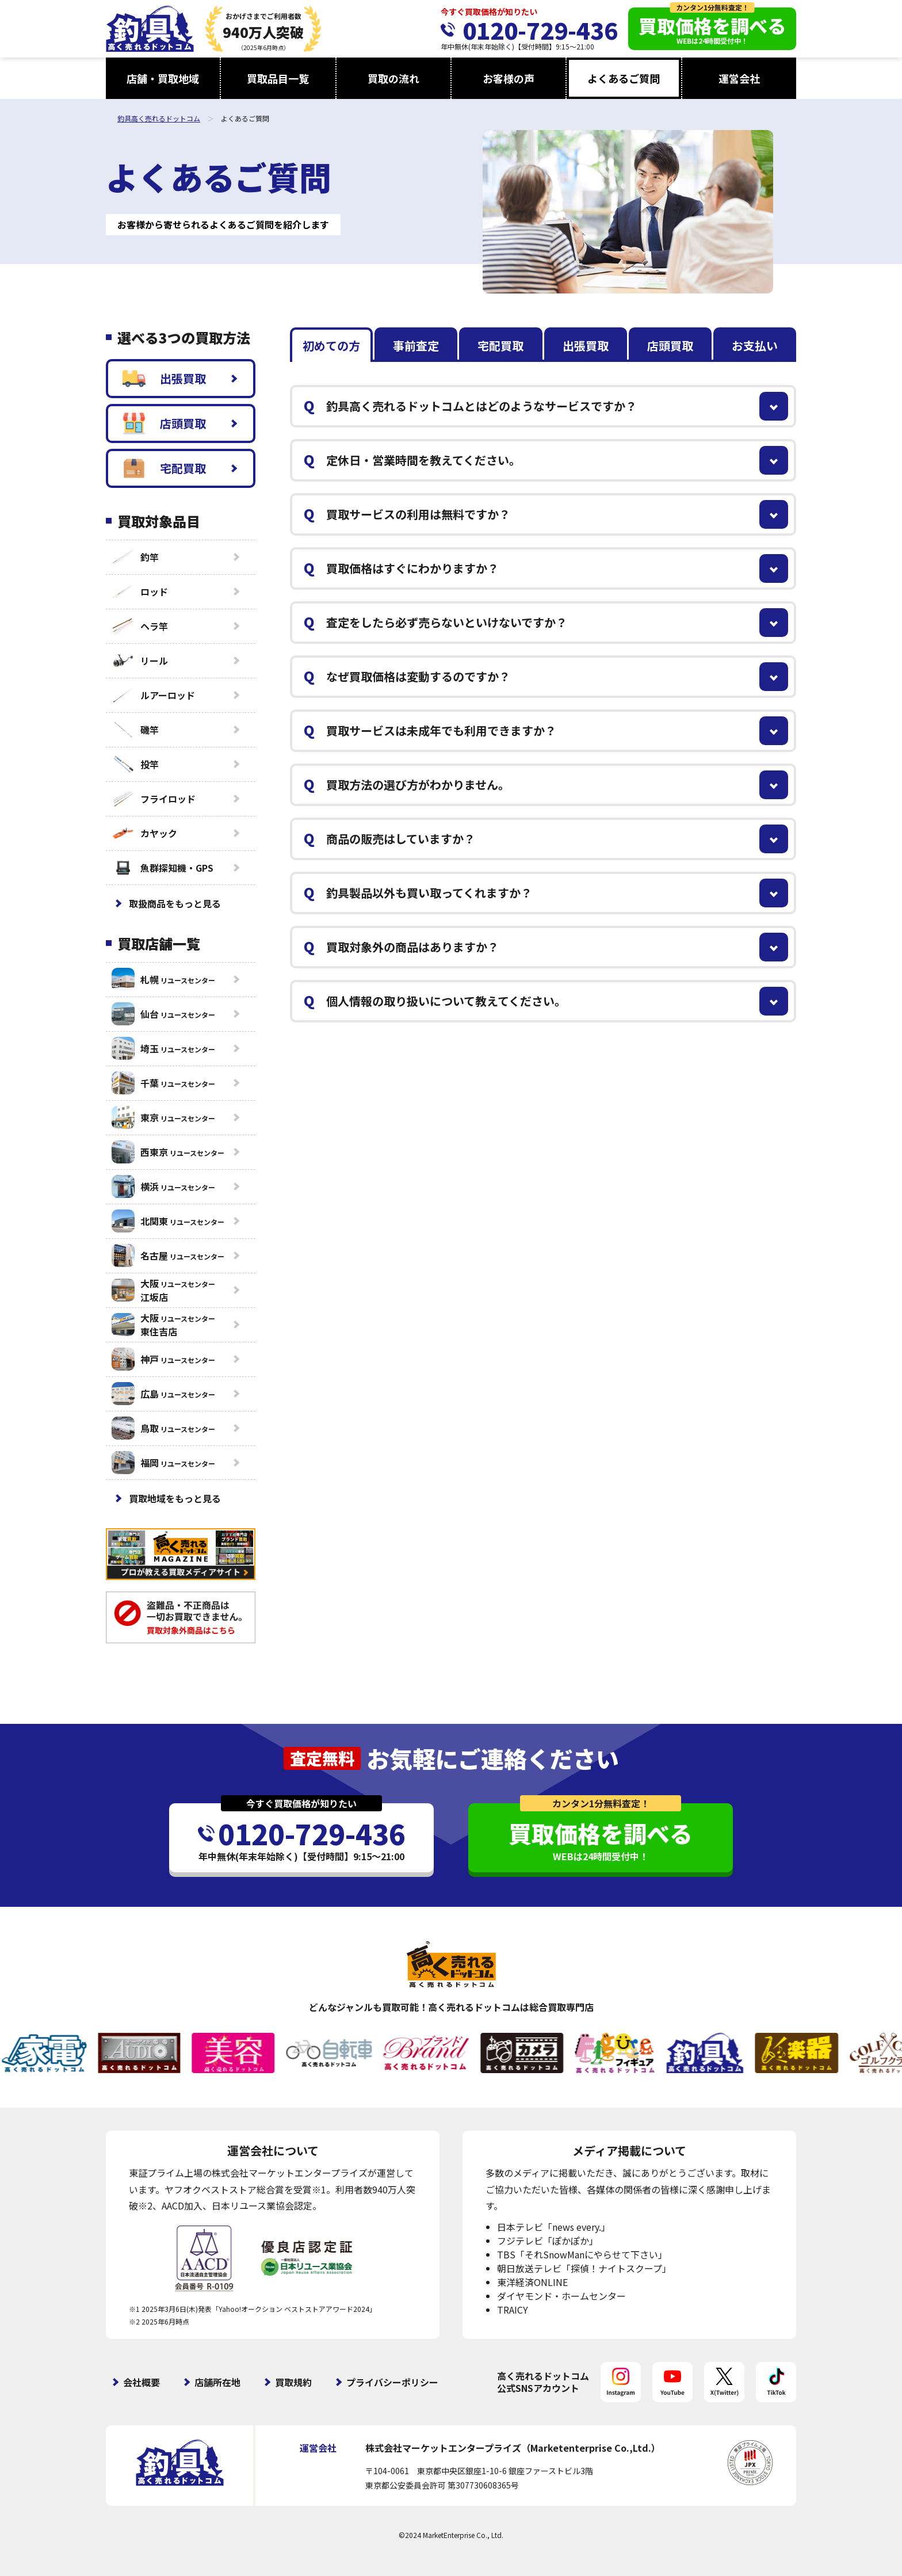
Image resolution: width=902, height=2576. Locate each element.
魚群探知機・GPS (162, 867)
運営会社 (739, 78)
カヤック (144, 833)
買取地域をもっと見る (175, 1498)
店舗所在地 (217, 2382)
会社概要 (141, 2382)
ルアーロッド (153, 695)
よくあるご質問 (623, 78)
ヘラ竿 (140, 626)
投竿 (135, 764)
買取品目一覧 (278, 78)
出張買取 (164, 378)
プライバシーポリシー (392, 2382)
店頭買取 (164, 423)
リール (140, 660)
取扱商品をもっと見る (175, 903)
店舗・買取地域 (163, 78)
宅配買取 (164, 468)
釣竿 (135, 557)
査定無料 (322, 1758)
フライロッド (154, 798)
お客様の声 (508, 78)
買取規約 (293, 2382)
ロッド (140, 591)
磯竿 (135, 729)
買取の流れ (393, 78)
